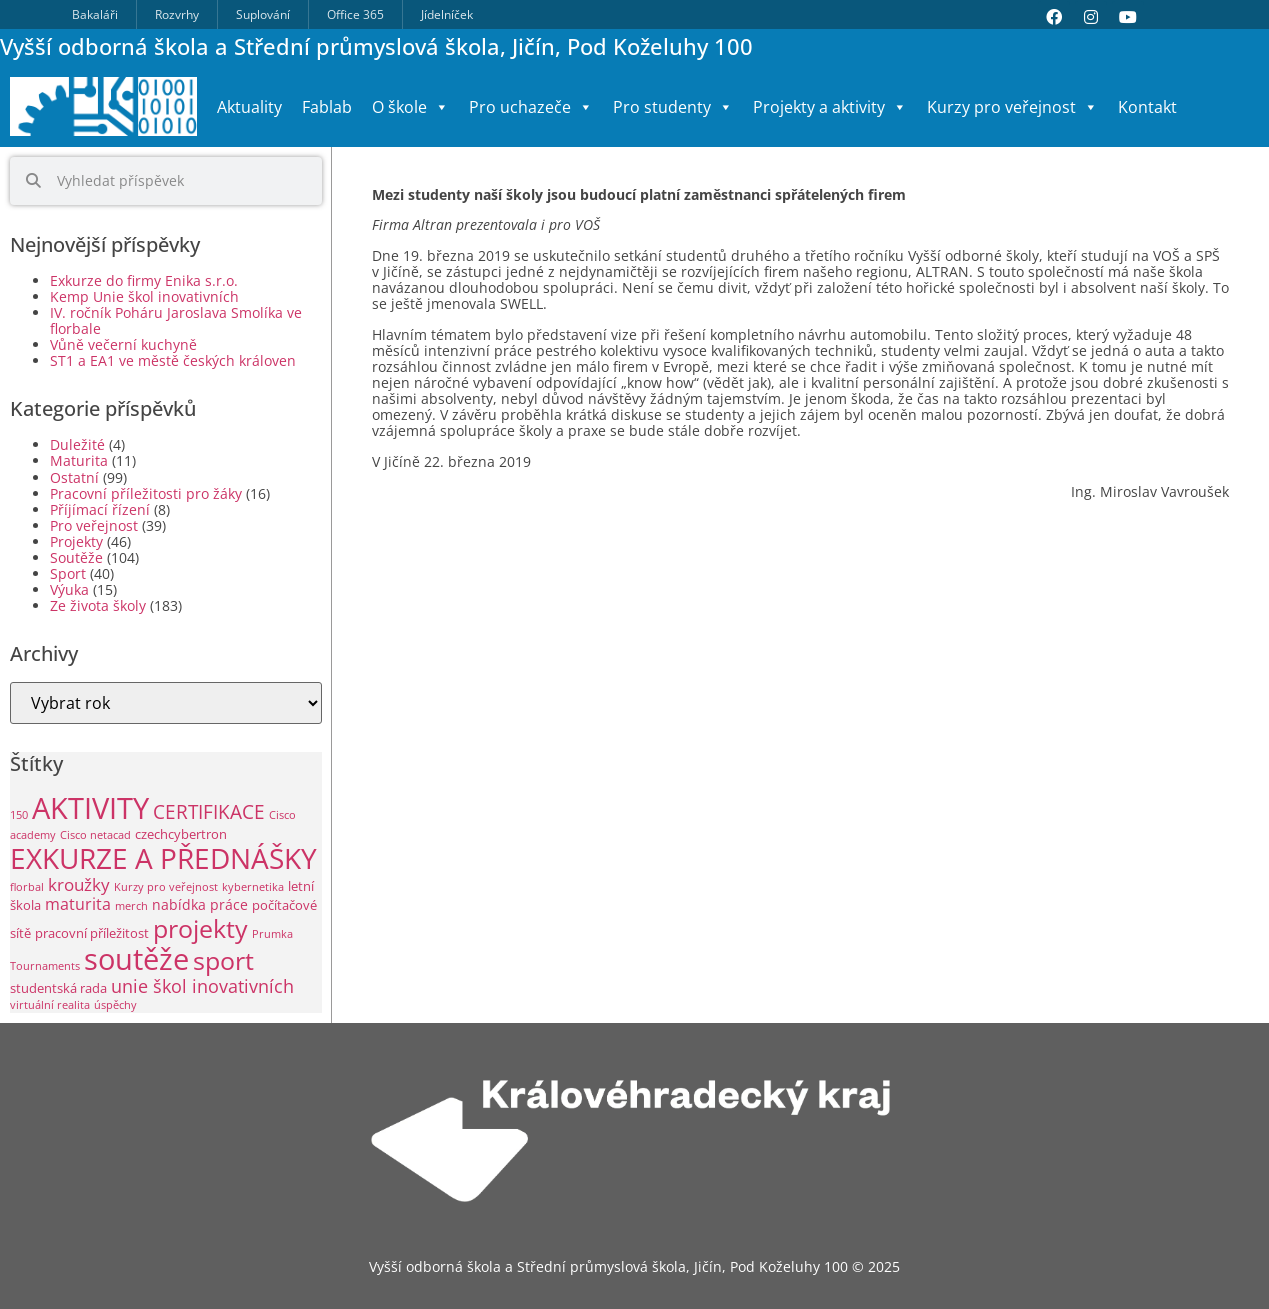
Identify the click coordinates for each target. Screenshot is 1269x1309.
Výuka (69, 589)
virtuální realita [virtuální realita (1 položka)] (50, 1005)
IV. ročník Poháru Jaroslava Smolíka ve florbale (176, 320)
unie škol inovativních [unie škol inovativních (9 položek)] (202, 986)
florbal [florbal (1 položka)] (27, 887)
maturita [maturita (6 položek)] (78, 903)
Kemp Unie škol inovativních (144, 296)
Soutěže (76, 557)
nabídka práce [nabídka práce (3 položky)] (200, 904)
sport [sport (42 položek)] (223, 960)
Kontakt (1147, 107)
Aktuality (249, 107)
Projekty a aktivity (830, 107)
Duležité (77, 444)
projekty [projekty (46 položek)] (200, 928)
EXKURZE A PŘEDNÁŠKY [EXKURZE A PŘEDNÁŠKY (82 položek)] (163, 858)
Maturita (79, 460)
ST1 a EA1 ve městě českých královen (173, 360)
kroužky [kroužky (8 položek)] (79, 884)
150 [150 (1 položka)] (19, 815)
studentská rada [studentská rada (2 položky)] (58, 988)
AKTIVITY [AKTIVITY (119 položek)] (90, 808)
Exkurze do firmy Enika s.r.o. (144, 280)
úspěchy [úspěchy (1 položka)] (115, 1005)
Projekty (76, 541)
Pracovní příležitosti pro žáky (146, 493)
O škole (410, 107)
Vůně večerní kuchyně (123, 344)
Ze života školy (98, 605)
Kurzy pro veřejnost (1012, 107)
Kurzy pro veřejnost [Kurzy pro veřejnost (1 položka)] (166, 887)
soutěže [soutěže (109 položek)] (136, 958)
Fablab (327, 107)
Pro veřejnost (94, 525)
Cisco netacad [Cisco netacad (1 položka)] (95, 835)
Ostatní (74, 477)
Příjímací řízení (100, 509)
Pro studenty (673, 107)
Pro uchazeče (531, 107)
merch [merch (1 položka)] (131, 906)
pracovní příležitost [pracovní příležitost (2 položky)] (92, 933)
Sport (68, 573)
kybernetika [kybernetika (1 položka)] (253, 887)
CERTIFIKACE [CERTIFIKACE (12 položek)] (209, 812)
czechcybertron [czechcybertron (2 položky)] (181, 834)
